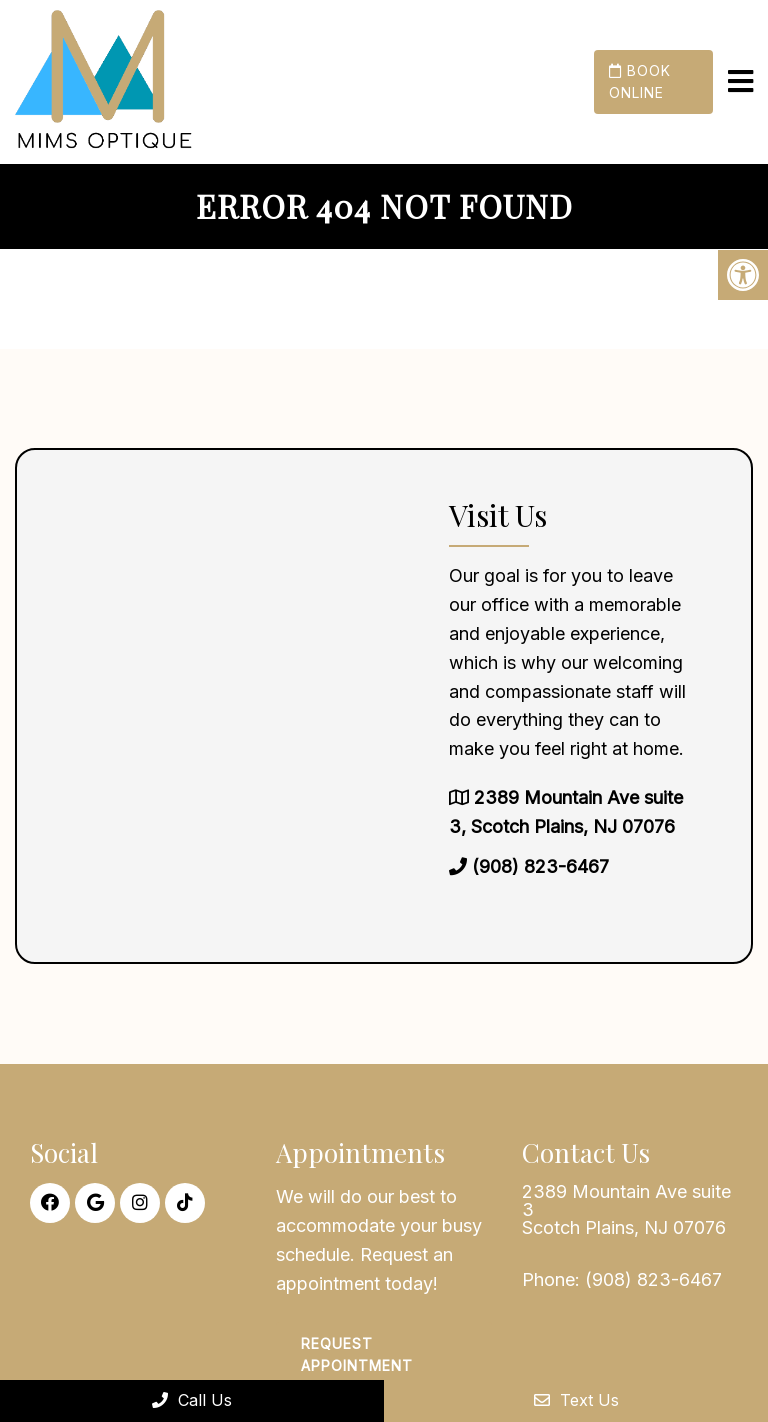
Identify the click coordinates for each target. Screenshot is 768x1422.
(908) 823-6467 (540, 866)
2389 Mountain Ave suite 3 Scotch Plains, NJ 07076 (626, 1210)
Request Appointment (357, 1354)
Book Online (640, 81)
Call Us (192, 1400)
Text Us (576, 1400)
